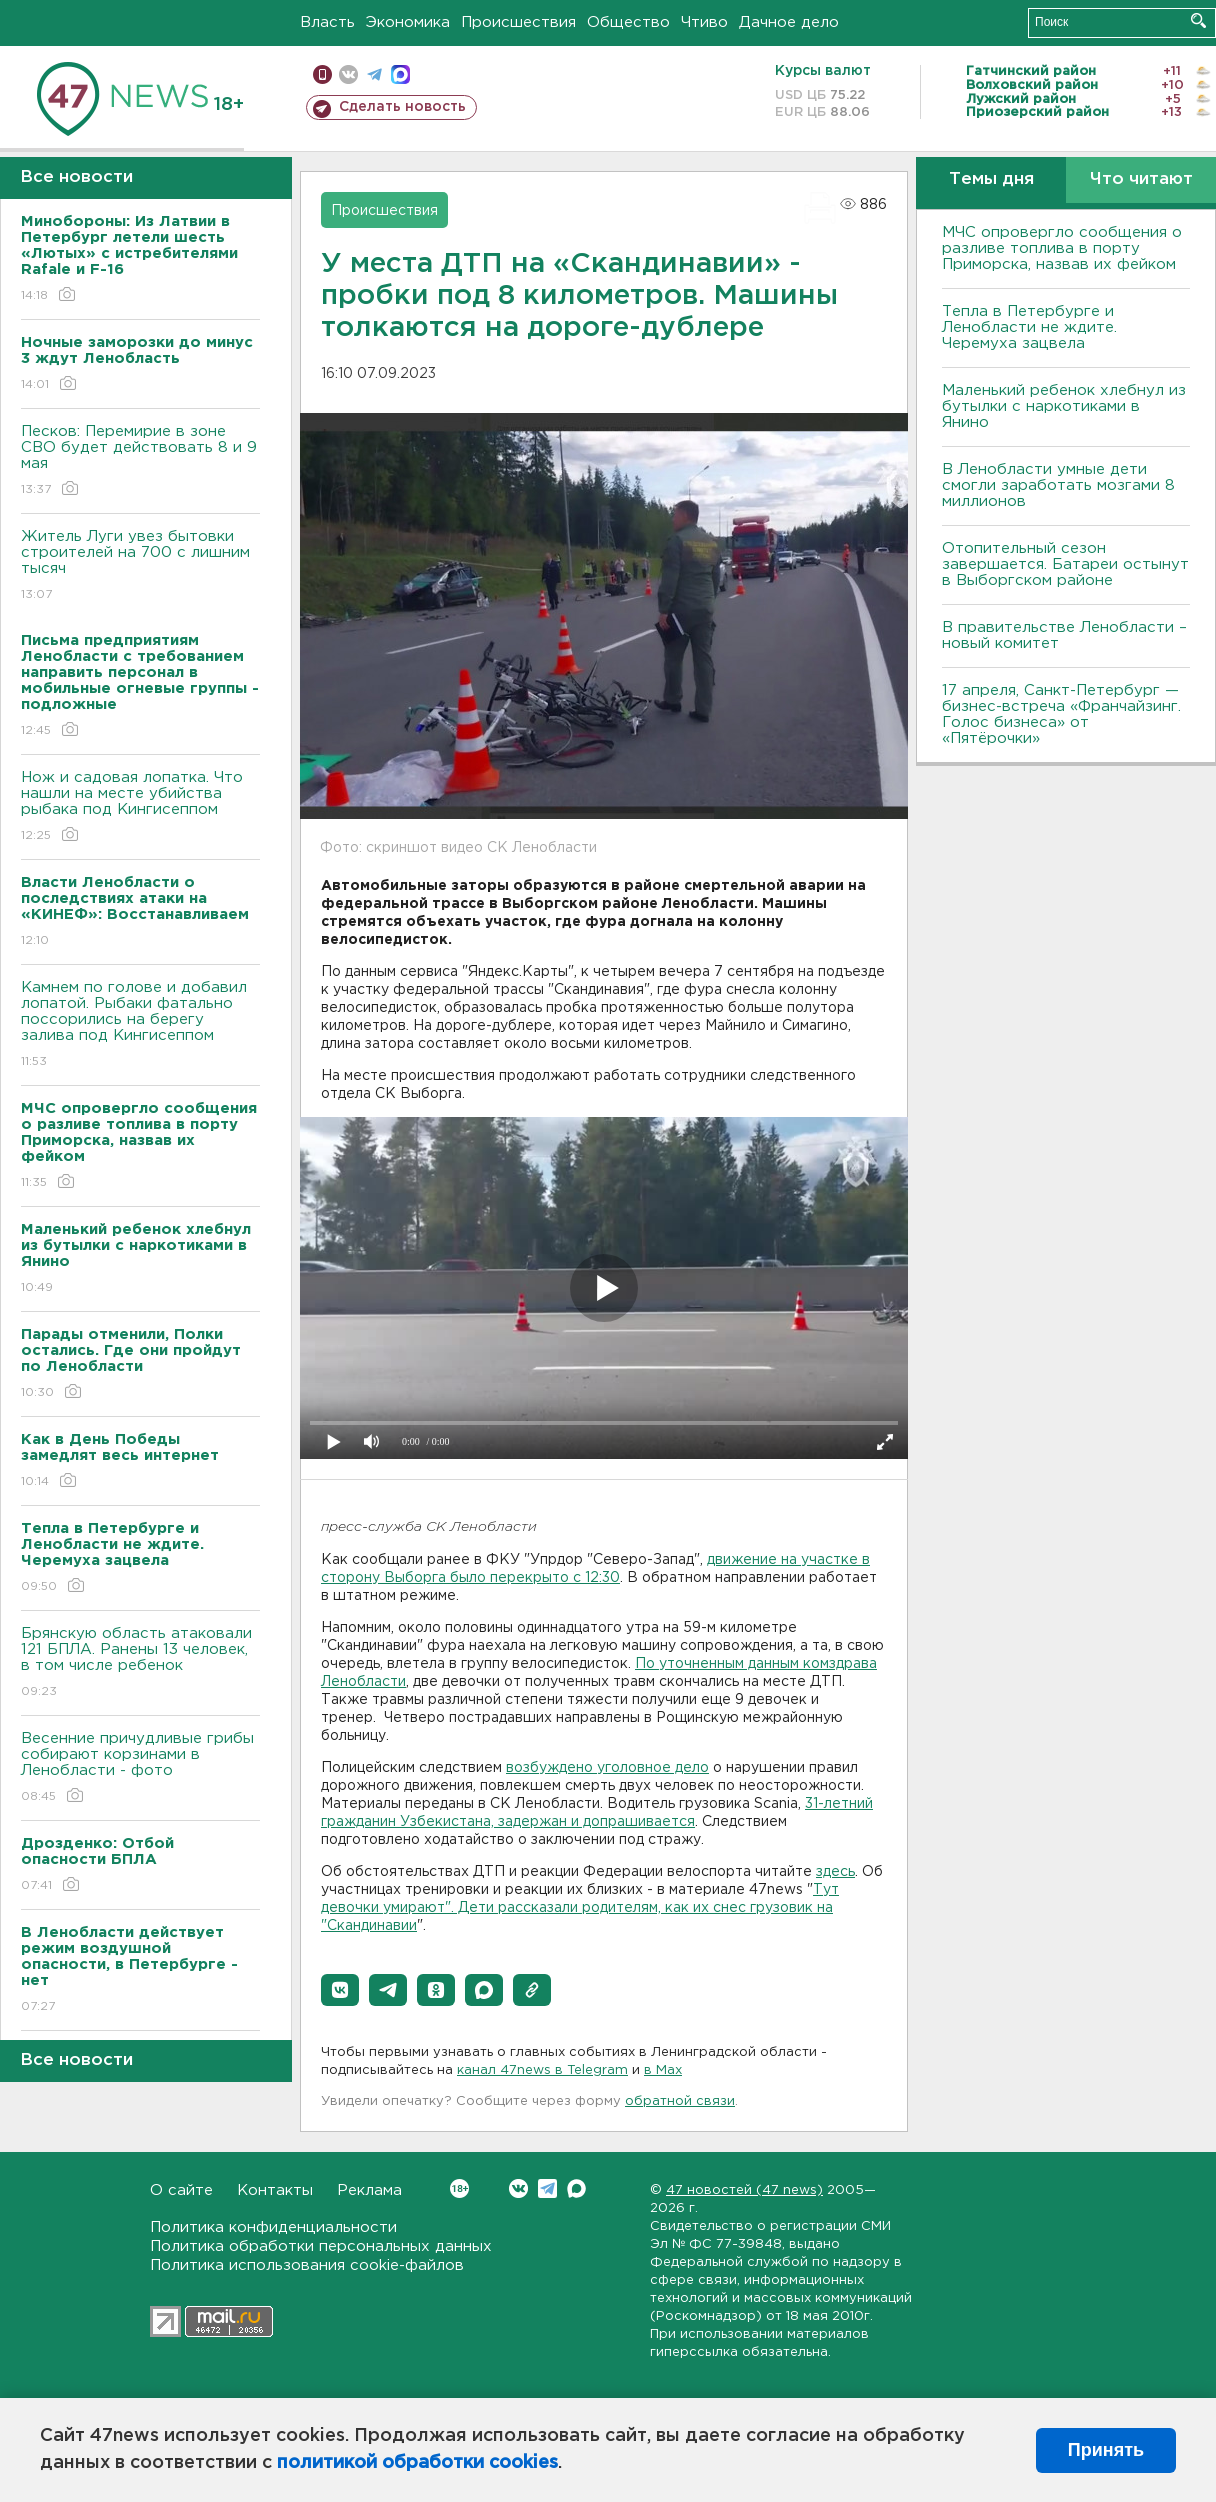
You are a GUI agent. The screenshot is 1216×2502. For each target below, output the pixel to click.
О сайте (181, 2190)
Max (576, 2188)
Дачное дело (789, 22)
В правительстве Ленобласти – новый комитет (1064, 635)
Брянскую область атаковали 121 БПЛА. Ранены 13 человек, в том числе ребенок (140, 1663)
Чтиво (704, 22)
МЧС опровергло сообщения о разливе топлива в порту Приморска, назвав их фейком (1062, 248)
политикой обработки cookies (417, 2463)
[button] (340, 1990)
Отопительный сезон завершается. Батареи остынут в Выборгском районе (1065, 564)
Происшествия (518, 22)
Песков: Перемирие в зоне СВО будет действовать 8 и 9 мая (140, 461)
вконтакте (348, 74)
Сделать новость (402, 107)
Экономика (408, 22)
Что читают (1141, 179)
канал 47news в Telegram (542, 2070)
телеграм (374, 74)
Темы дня (991, 179)
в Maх (663, 2070)
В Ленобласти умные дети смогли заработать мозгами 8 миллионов (1058, 485)
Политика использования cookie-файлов (307, 2265)
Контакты (275, 2190)
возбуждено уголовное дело (607, 1768)
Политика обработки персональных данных (321, 2246)
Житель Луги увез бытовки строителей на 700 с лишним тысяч (140, 566)
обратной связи (680, 2101)
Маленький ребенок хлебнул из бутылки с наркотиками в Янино (1064, 406)
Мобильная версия (322, 74)
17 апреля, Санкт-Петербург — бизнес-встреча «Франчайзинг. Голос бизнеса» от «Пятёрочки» (1061, 714)
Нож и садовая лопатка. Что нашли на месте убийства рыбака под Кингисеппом (140, 807)
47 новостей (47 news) (744, 2190)
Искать (1198, 20)
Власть (327, 22)
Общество (628, 22)
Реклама (369, 2190)
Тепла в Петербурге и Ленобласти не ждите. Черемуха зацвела (1029, 327)
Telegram (547, 2188)
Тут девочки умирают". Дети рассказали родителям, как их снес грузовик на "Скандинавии (580, 1908)
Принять (1106, 2450)
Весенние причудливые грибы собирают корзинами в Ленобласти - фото (140, 1768)
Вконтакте (459, 2188)
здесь (835, 1872)
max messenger (400, 74)
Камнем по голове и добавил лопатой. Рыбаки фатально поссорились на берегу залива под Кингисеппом (140, 1025)
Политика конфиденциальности (273, 2227)
